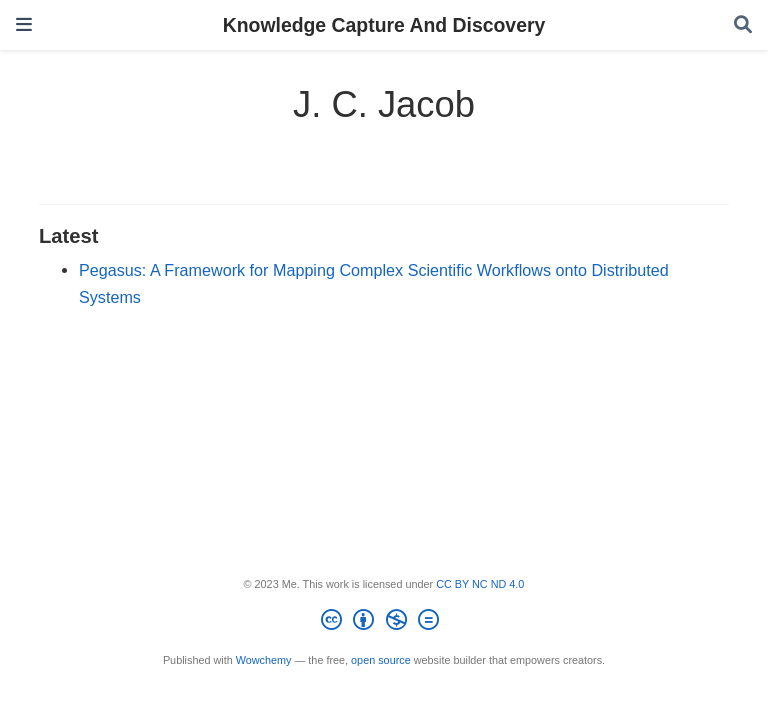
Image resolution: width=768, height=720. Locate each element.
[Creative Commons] (383, 623)
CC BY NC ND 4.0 (480, 584)
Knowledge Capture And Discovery (384, 25)
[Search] (743, 25)
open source (381, 660)
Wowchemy (264, 660)
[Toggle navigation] (24, 24)
